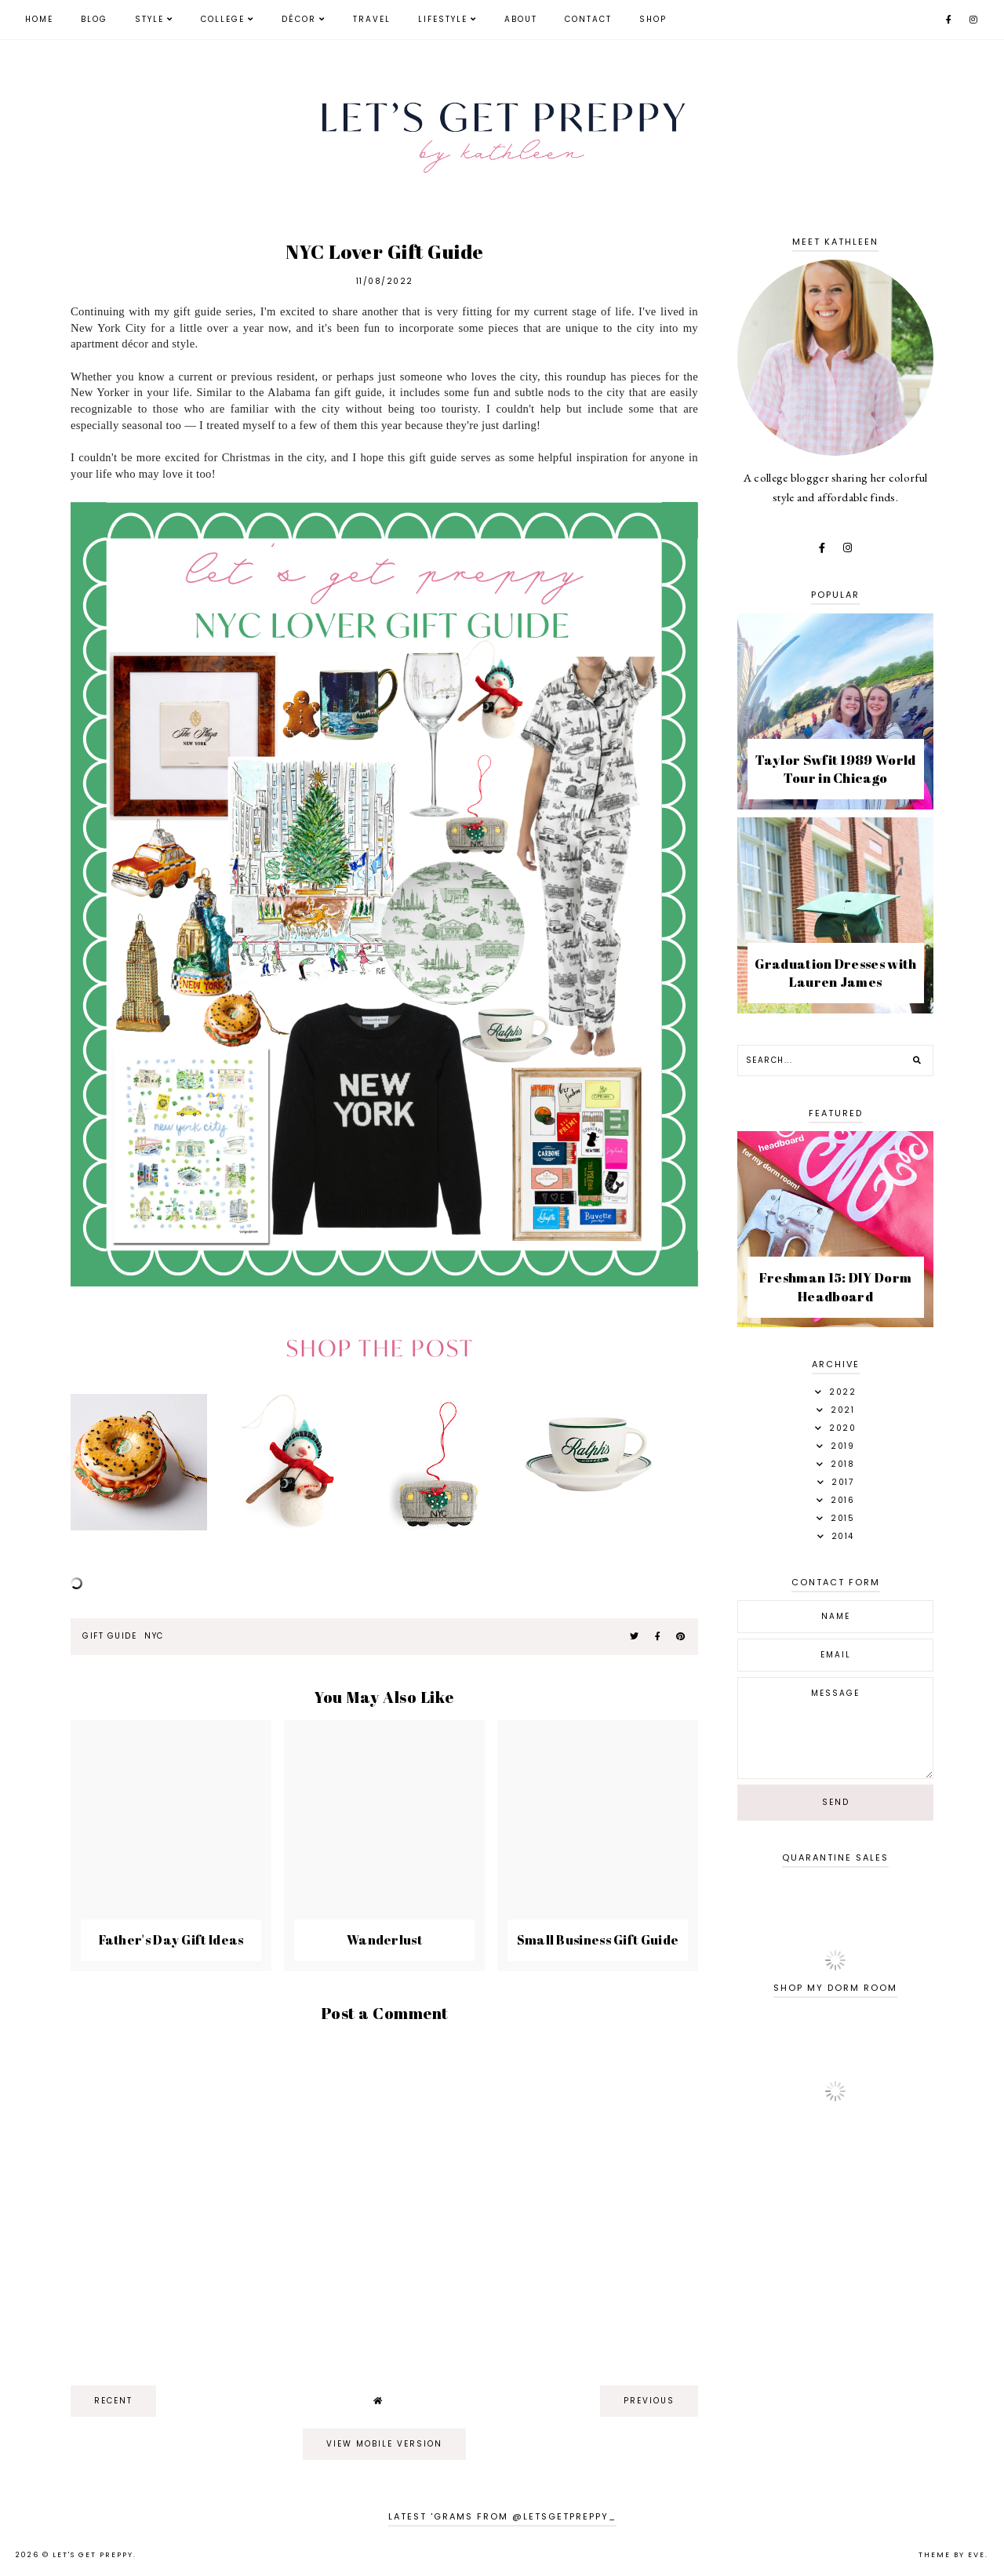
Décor (299, 19)
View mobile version (384, 2444)
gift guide (109, 1636)
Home (39, 19)
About (520, 19)
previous (649, 2401)
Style (149, 19)
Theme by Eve (952, 2555)
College (223, 19)
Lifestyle (442, 19)
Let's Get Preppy (93, 2555)
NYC (155, 1636)
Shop (653, 19)
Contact (588, 19)
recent (113, 2401)
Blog (94, 19)
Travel (372, 19)
